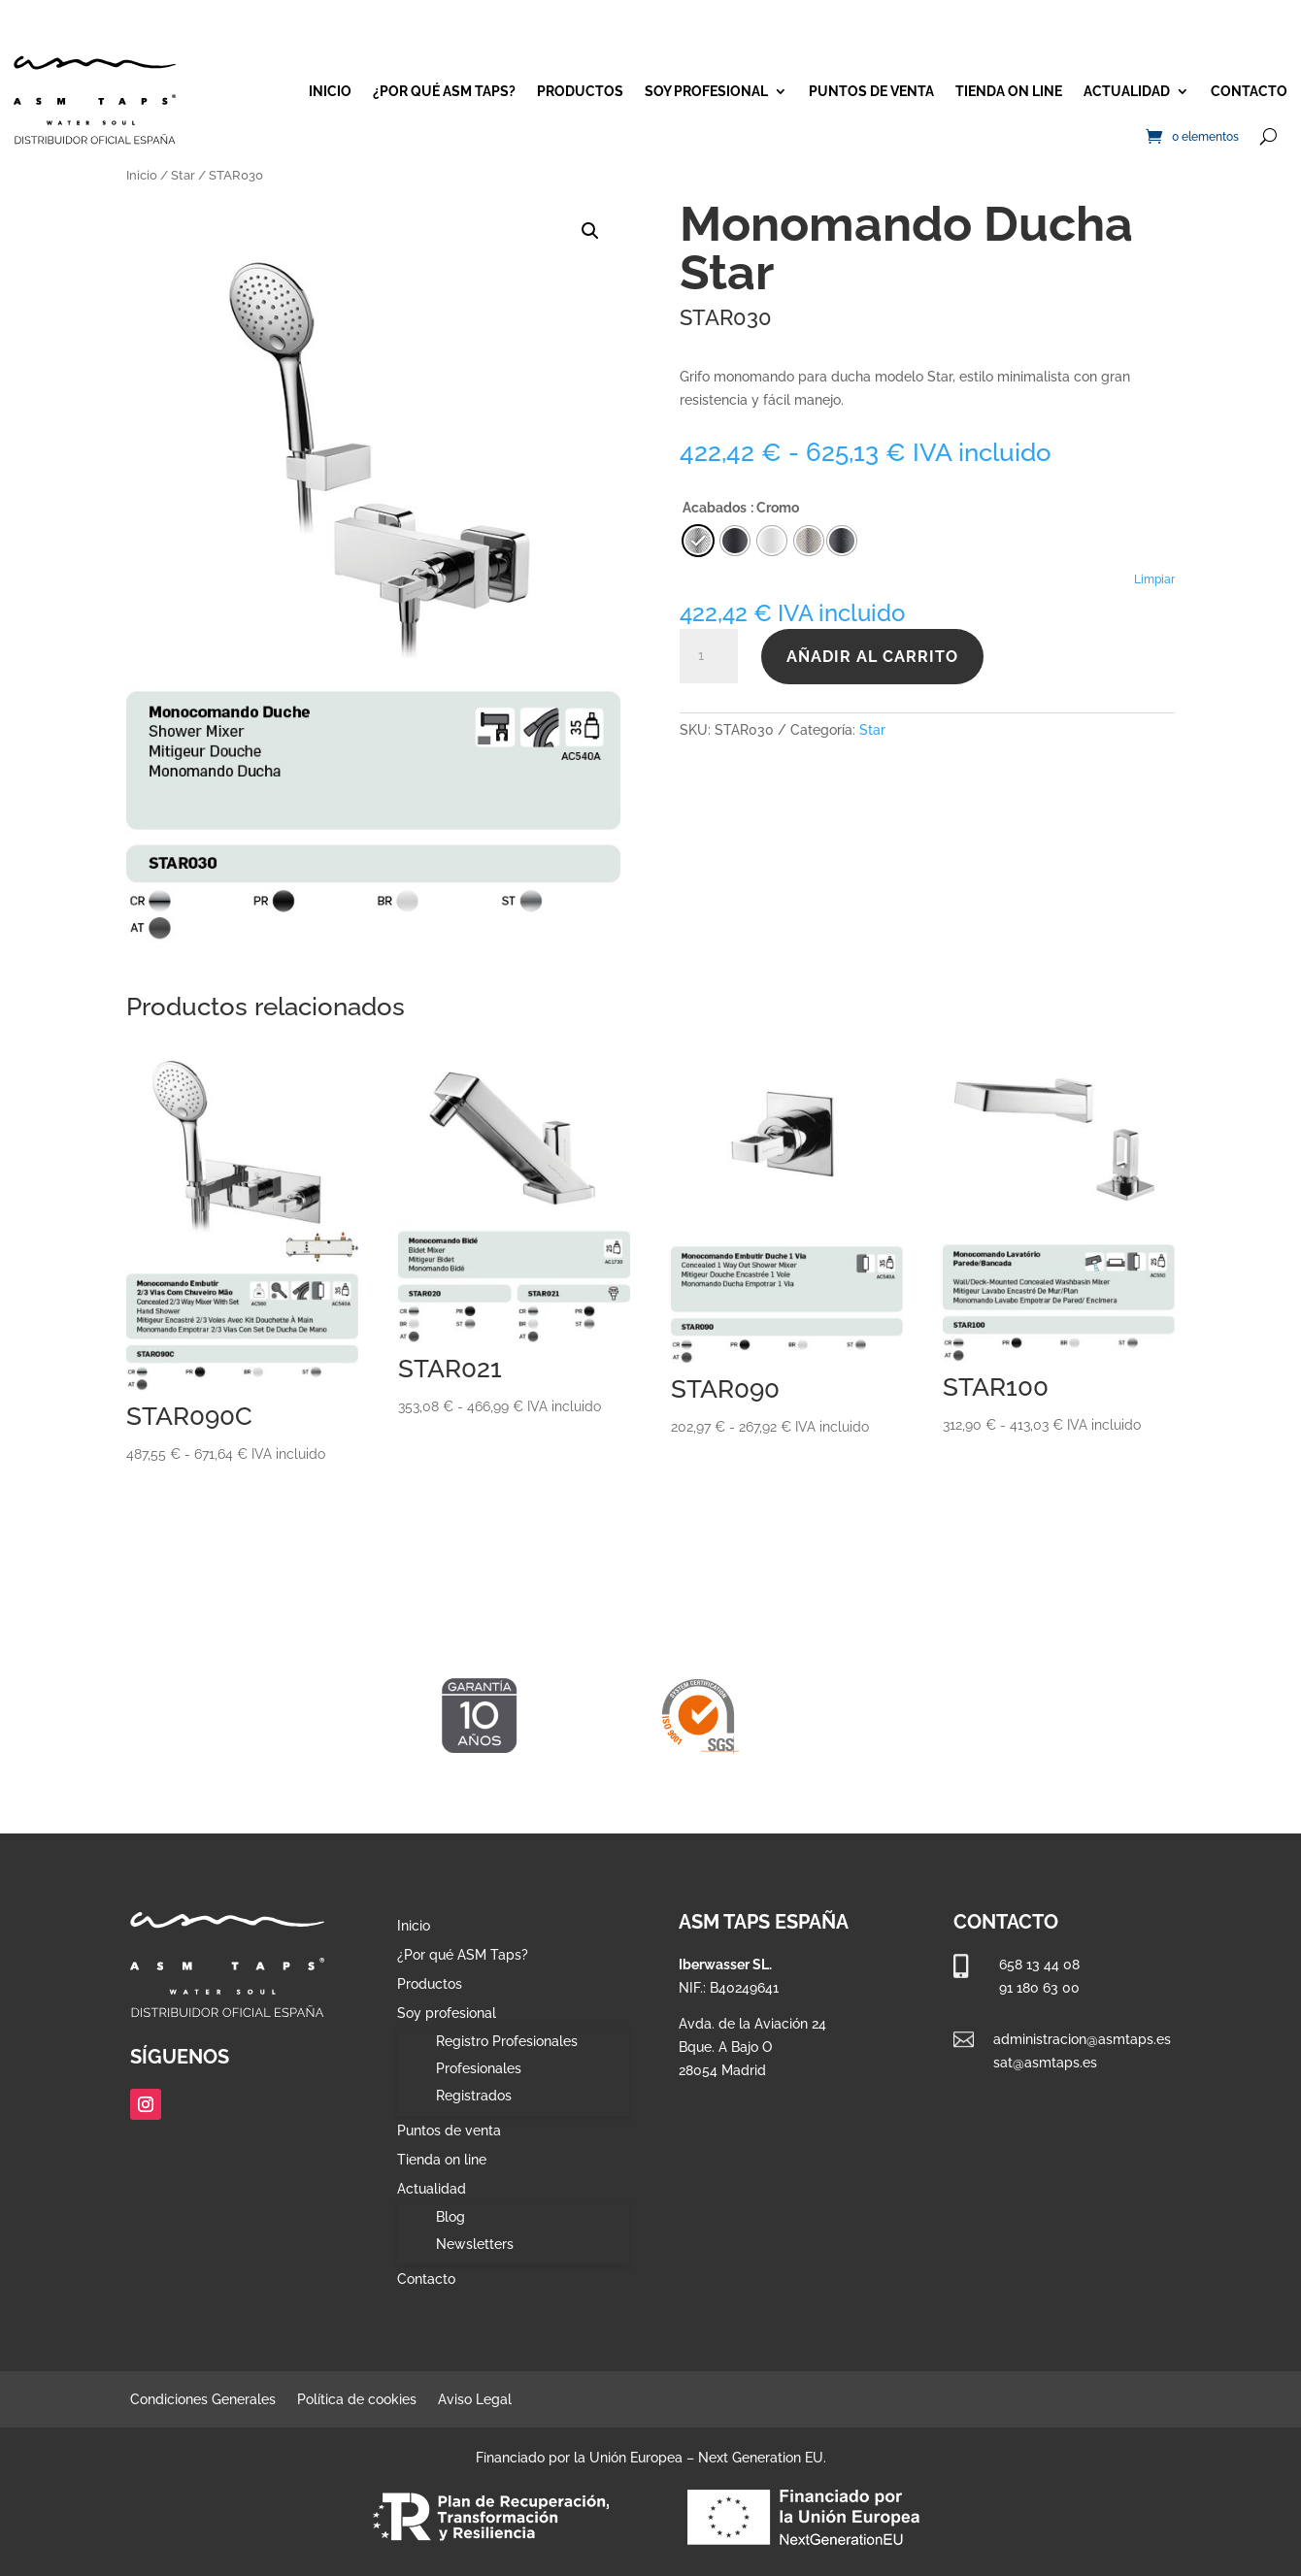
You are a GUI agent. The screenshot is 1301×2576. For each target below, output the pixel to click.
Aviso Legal (475, 2400)
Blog (450, 2217)
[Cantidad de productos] (709, 656)
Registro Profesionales (507, 2041)
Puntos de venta (871, 91)
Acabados (715, 507)
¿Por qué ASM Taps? (444, 91)
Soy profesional (706, 91)
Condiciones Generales (203, 2400)
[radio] (841, 540)
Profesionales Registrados (478, 2082)
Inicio (330, 91)
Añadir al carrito (872, 656)
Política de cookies (357, 2400)
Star (183, 175)
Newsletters (475, 2244)
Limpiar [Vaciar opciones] (1154, 579)
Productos (580, 91)
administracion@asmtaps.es (1082, 2039)
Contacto (1249, 91)
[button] (590, 231)
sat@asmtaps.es (1045, 2062)
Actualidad (1127, 91)
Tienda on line (1008, 91)
